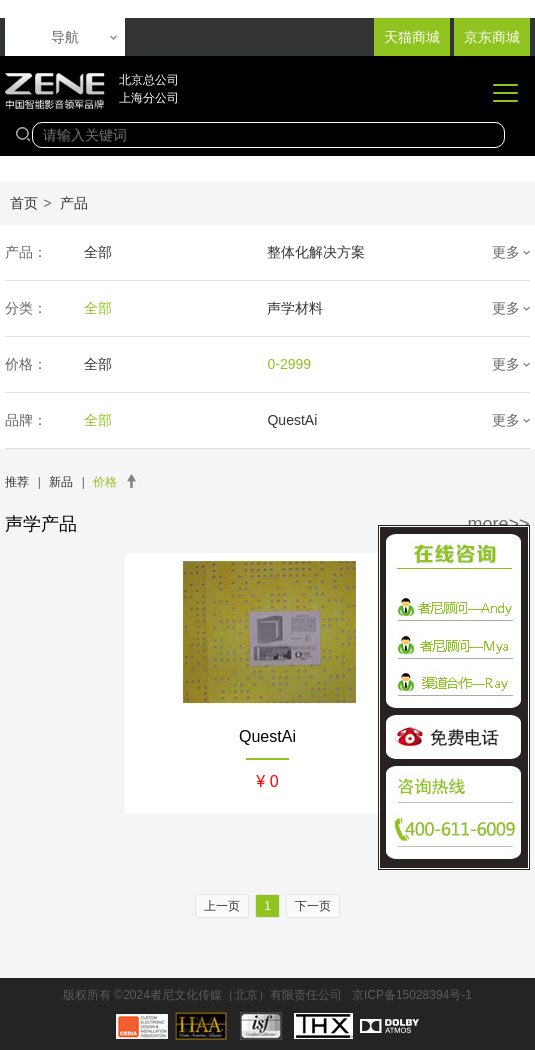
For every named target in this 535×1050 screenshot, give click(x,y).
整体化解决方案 (316, 252)
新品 (61, 482)
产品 (74, 203)
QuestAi (292, 420)
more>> (499, 524)
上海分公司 (149, 98)
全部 (98, 252)
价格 (105, 482)
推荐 (17, 482)
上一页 (222, 906)
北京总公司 (149, 80)
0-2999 (289, 364)
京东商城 (492, 37)
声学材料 (295, 308)
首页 (24, 203)
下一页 (313, 906)
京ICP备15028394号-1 (412, 995)
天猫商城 (412, 37)
